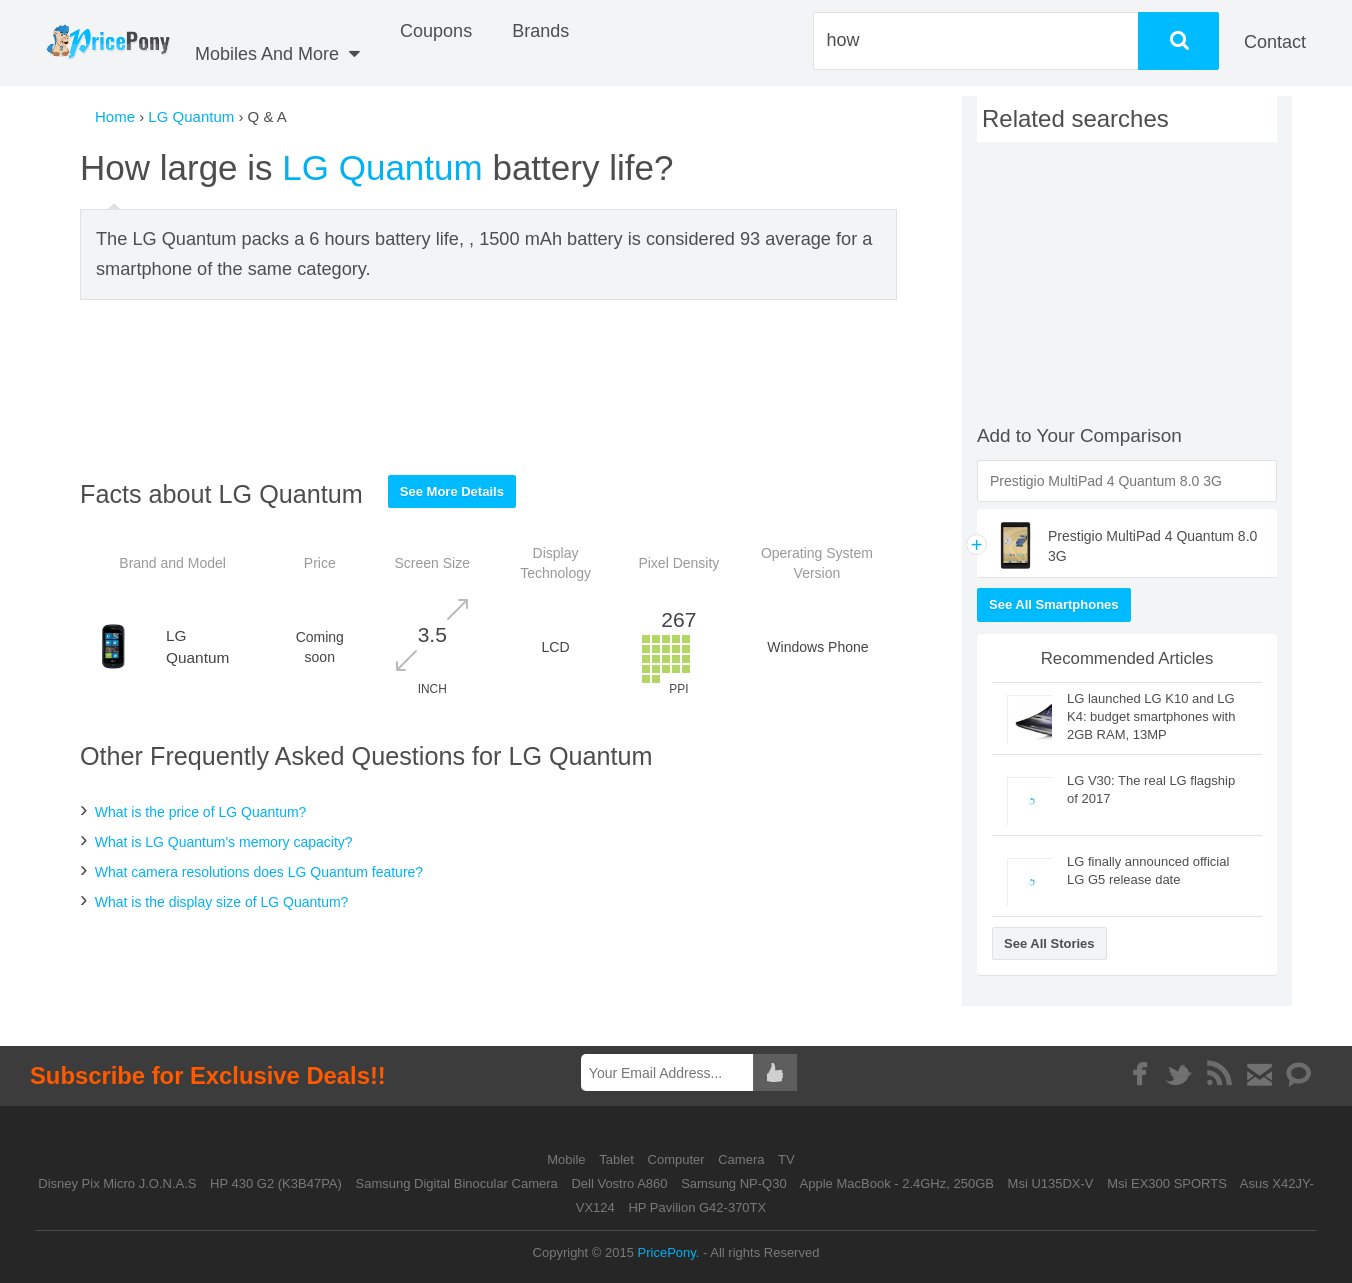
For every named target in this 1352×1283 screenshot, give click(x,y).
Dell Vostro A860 (619, 1183)
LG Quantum (191, 116)
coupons (436, 31)
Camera (743, 1159)
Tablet (618, 1159)
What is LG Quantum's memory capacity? (224, 842)
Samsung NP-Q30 (734, 1183)
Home (115, 116)
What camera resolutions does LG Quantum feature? (259, 872)
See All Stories (1049, 943)
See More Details (452, 491)
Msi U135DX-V (1051, 1183)
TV (786, 1159)
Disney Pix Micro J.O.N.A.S (117, 1183)
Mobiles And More (277, 54)
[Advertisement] (489, 387)
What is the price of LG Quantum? (201, 812)
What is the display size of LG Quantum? (222, 902)
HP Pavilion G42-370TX (697, 1207)
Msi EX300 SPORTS (1167, 1183)
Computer (678, 1159)
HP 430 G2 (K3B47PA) (276, 1183)
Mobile (568, 1159)
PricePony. (669, 1252)
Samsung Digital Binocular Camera (456, 1183)
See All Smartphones (1054, 604)
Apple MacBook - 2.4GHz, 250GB (897, 1183)
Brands (540, 31)
